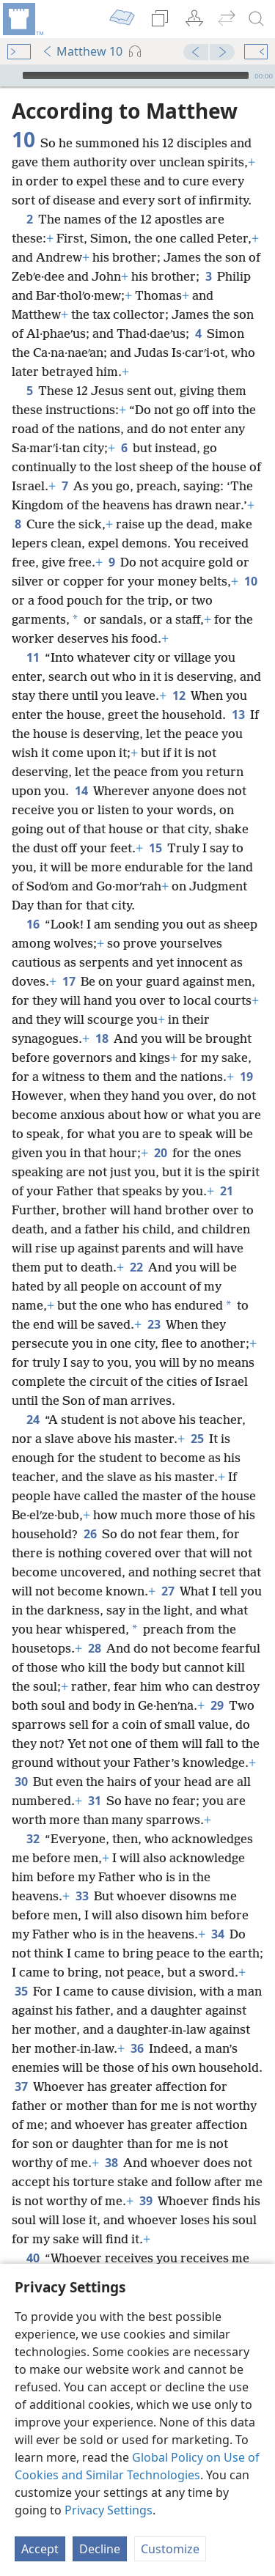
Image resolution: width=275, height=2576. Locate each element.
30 (21, 1782)
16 (32, 924)
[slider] (136, 75)
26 (90, 1534)
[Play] (9, 75)
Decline (99, 2549)
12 (178, 695)
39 (145, 2201)
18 (101, 1038)
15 (155, 848)
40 (32, 2258)
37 (21, 2086)
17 (68, 981)
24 (32, 1419)
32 (32, 1839)
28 (94, 1648)
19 (246, 1077)
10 (250, 581)
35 (21, 1991)
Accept (40, 2549)
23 (153, 1324)
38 (111, 2163)
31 (94, 1801)
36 (137, 2048)
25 (197, 1439)
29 (217, 1705)
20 (160, 1153)
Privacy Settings (109, 2510)
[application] (137, 75)
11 (32, 657)
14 (81, 791)
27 (167, 1591)
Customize (170, 2549)
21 (226, 1191)
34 (217, 1934)
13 (238, 714)
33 (82, 1896)
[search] (256, 19)
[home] (22, 19)
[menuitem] (22, 19)
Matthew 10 (82, 51)
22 (136, 1267)
